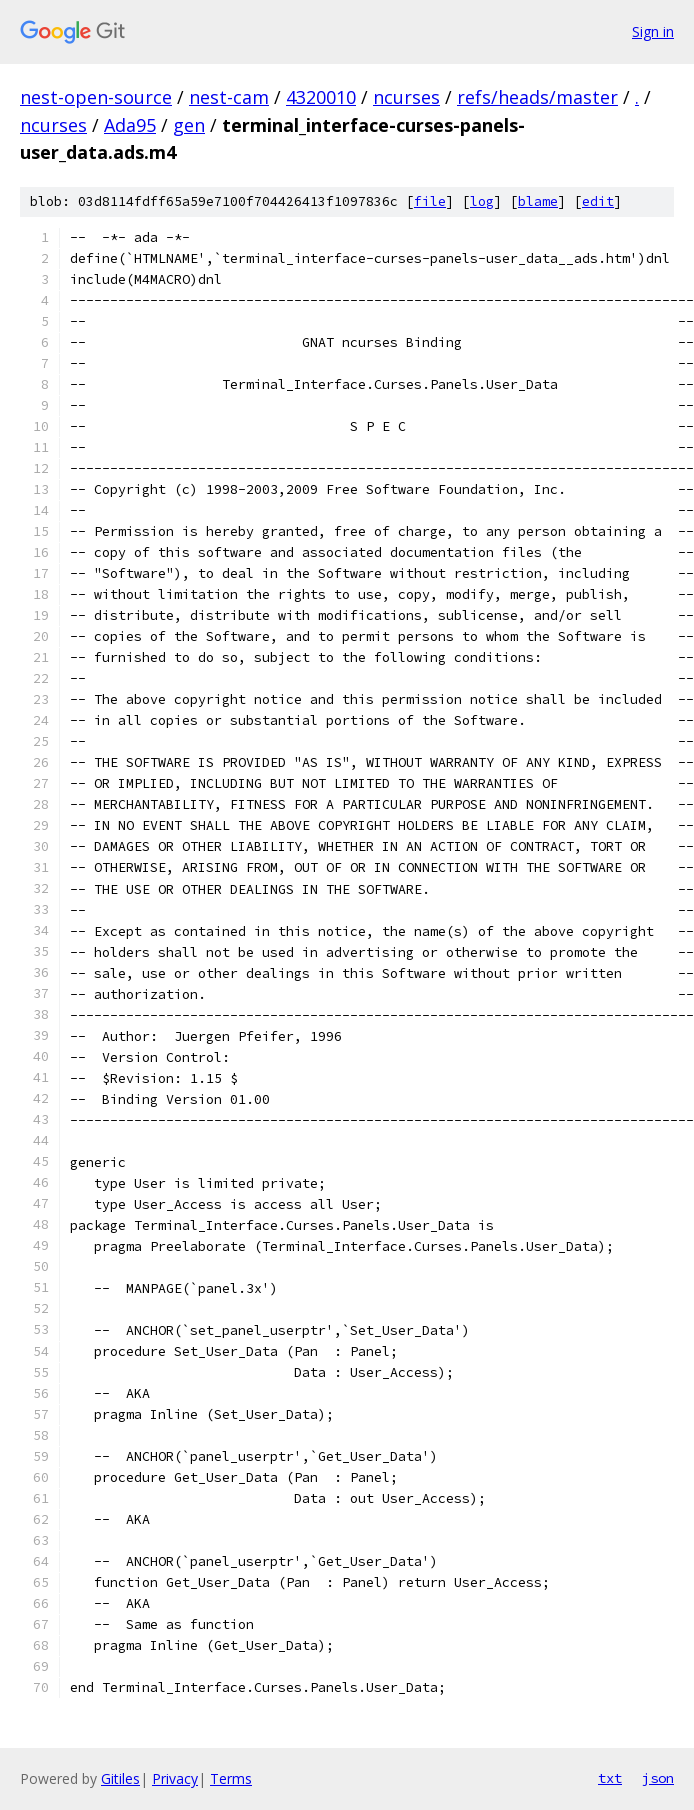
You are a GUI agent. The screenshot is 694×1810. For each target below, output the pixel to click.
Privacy (175, 1778)
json (658, 1778)
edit (598, 201)
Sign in (653, 31)
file (430, 201)
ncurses (406, 97)
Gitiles (120, 1778)
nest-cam (229, 97)
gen (189, 125)
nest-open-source (96, 97)
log (482, 201)
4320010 (321, 97)
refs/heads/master (537, 97)
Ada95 (130, 125)
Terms (231, 1778)
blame (538, 201)
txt (610, 1778)
